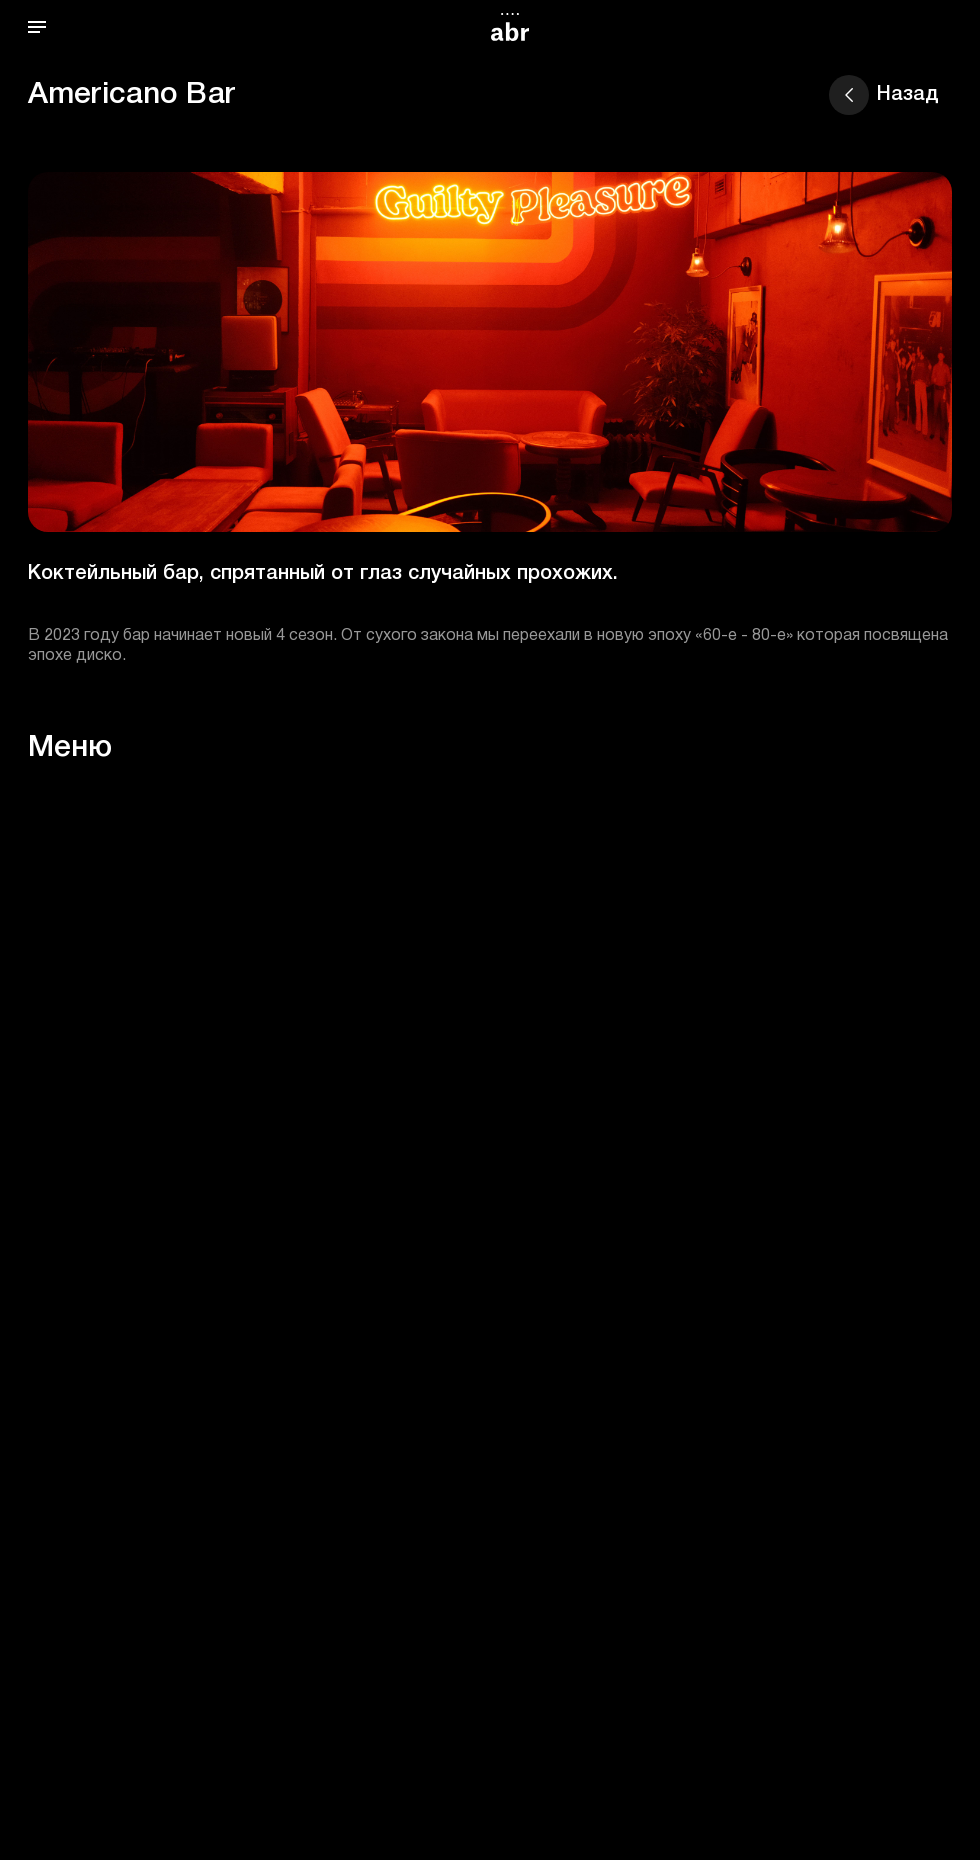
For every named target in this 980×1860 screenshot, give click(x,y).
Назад (884, 95)
